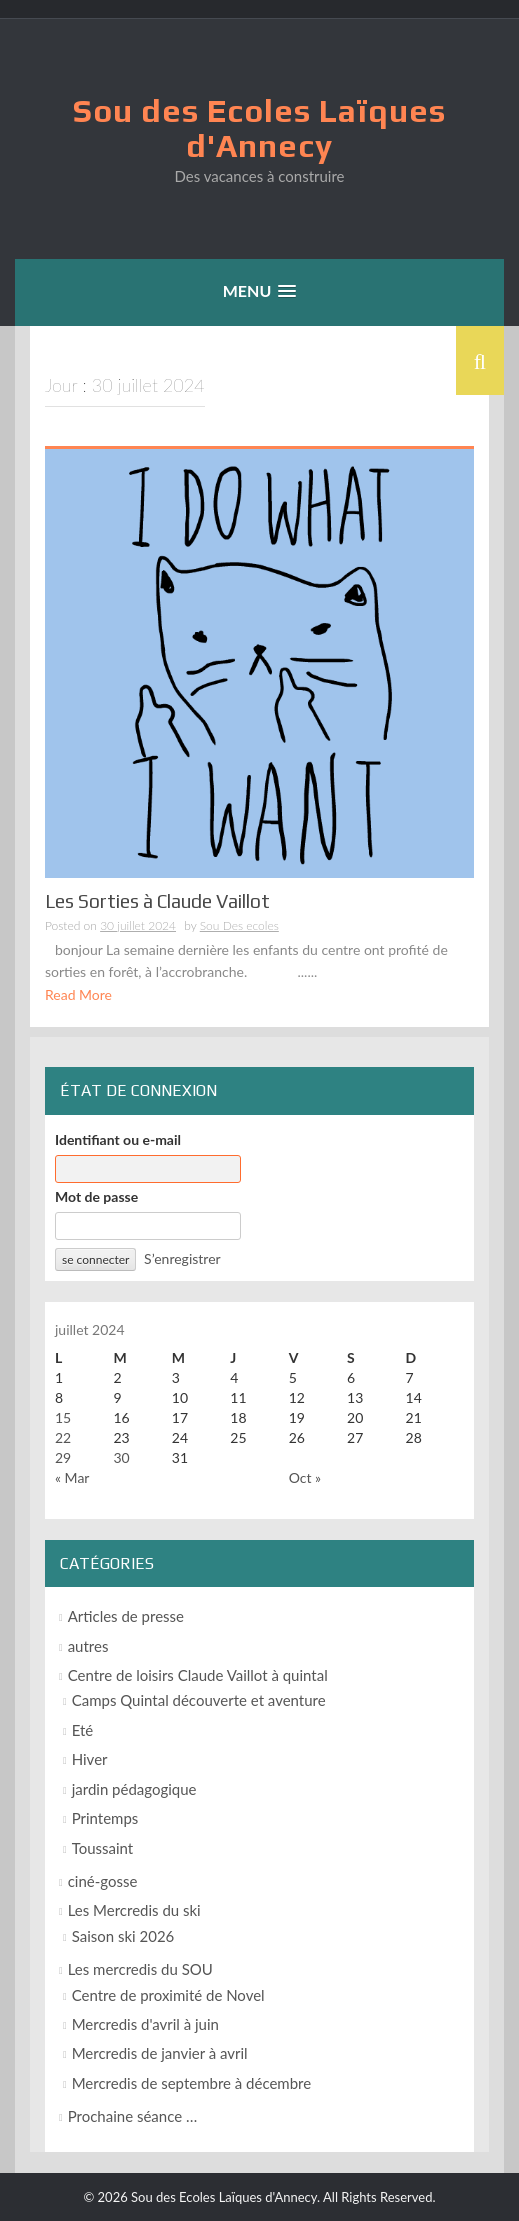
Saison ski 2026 (123, 1936)
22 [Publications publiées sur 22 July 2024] (63, 1437)
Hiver (90, 1759)
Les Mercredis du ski (134, 1910)
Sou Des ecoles (239, 925)
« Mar (72, 1477)
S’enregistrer (182, 1258)
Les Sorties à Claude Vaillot (157, 901)
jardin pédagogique (134, 1789)
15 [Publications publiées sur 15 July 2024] (63, 1417)
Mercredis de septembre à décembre (192, 2083)
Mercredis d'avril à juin (145, 2024)
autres (88, 1646)
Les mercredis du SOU (140, 1969)
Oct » (305, 1477)
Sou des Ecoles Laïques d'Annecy (259, 128)
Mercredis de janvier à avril (160, 2053)
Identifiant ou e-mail (118, 1139)
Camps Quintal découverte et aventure (199, 1700)
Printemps (105, 1818)
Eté (83, 1730)
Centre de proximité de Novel (168, 1995)
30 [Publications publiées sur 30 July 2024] (121, 1457)
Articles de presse (126, 1616)
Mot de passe (96, 1196)
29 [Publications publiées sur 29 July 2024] (63, 1457)
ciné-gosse (103, 1881)
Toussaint (103, 1848)
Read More (78, 994)
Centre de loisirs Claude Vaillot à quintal (198, 1675)
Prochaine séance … (133, 2116)
